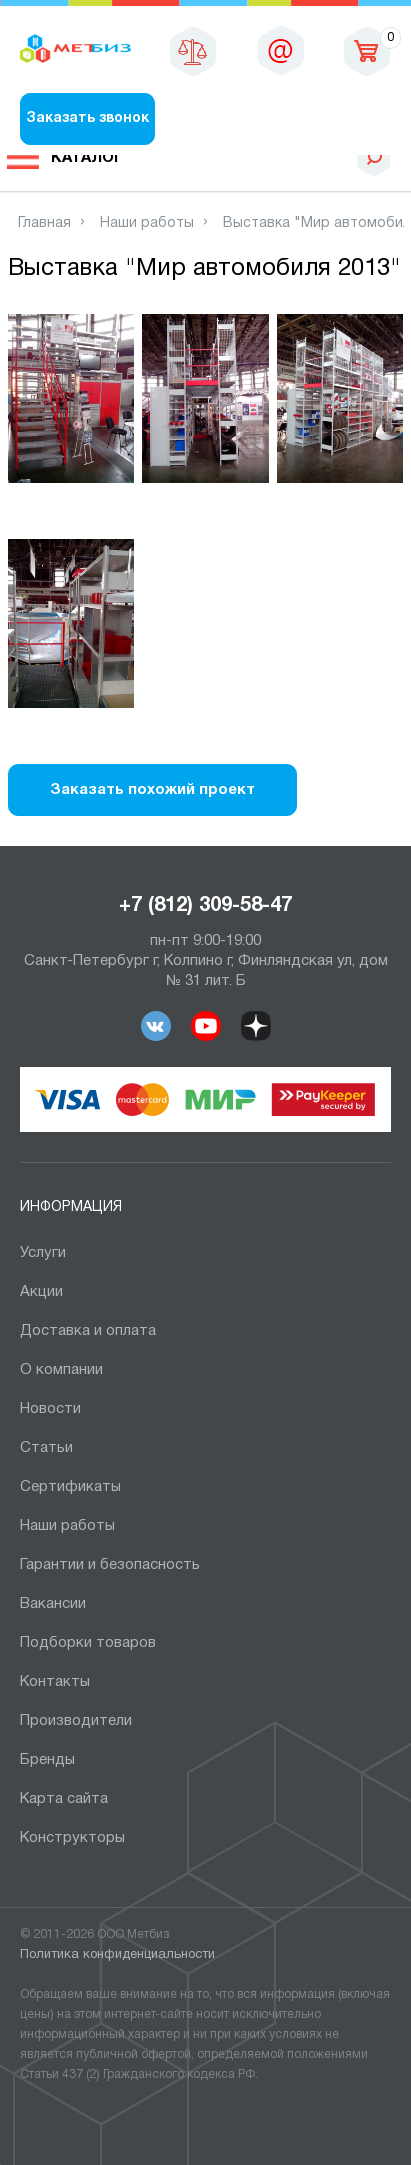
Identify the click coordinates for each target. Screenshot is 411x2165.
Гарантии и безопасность (110, 1565)
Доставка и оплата (88, 1331)
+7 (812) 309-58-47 (205, 906)
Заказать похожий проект (152, 790)
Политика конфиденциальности (117, 1955)
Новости (50, 1409)
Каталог (87, 158)
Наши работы (67, 1526)
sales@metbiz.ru (281, 50)
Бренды (47, 1760)
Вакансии (53, 1604)
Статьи (46, 1448)
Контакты (55, 1682)
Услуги (43, 1253)
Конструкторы (72, 1838)
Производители (76, 1721)
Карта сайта (64, 1799)
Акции (41, 1292)
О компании (61, 1370)
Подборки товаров (88, 1643)
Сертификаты (70, 1487)
